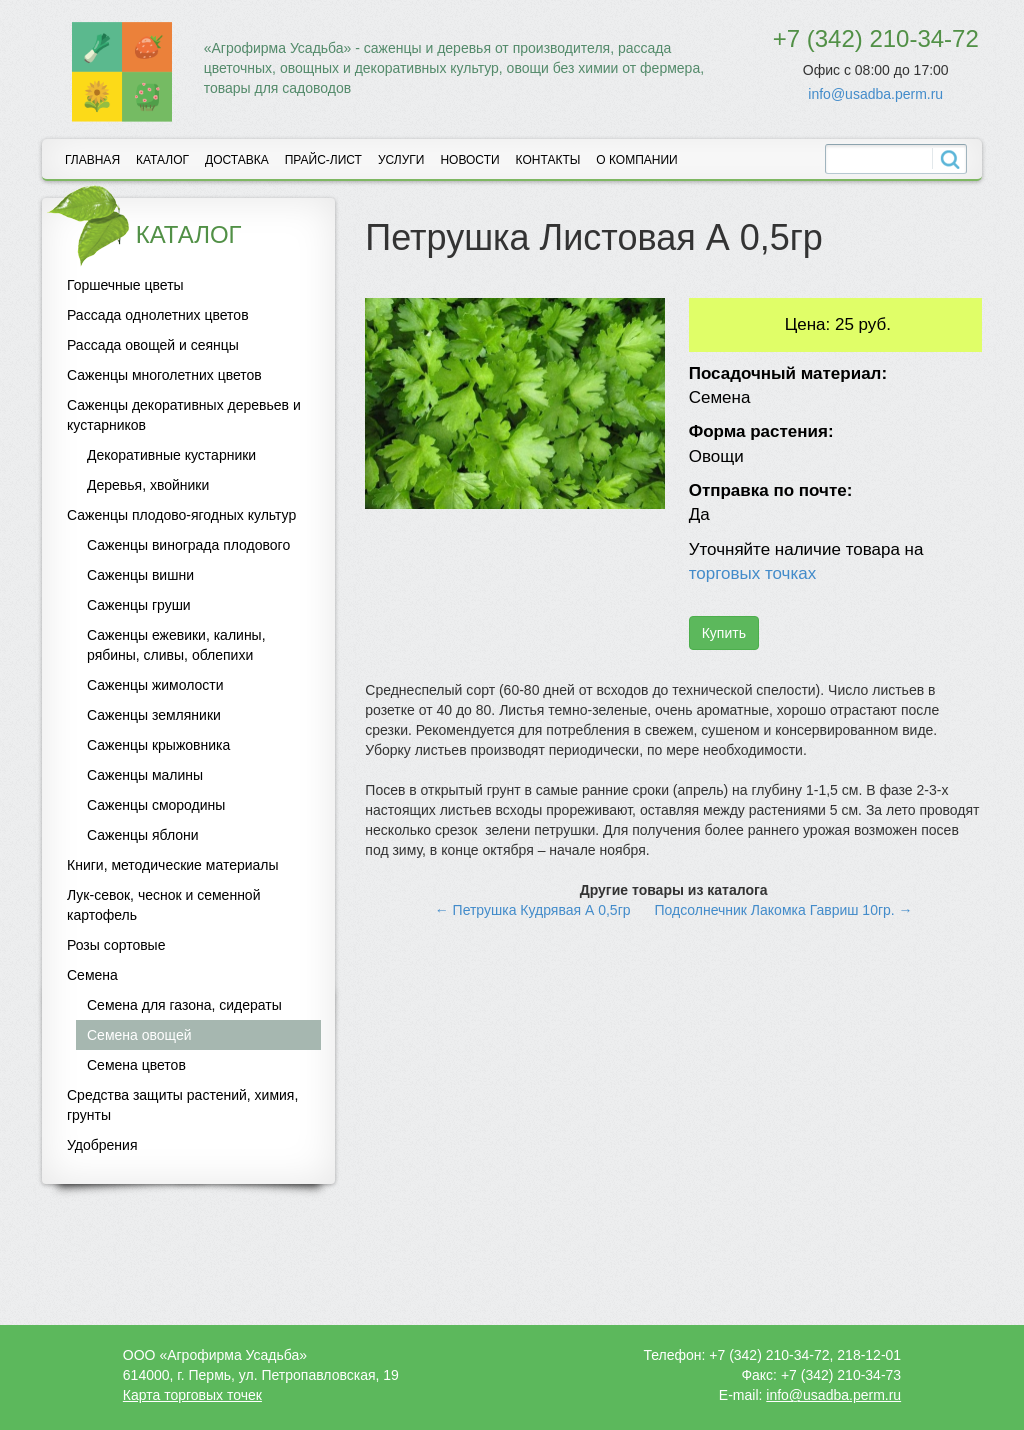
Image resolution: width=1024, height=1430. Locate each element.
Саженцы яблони (143, 835)
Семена (92, 975)
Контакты (548, 160)
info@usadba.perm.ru (875, 94)
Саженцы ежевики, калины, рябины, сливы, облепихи (176, 645)
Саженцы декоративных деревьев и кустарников (184, 415)
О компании (636, 160)
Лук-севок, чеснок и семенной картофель (163, 905)
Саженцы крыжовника (158, 745)
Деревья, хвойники (148, 485)
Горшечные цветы (125, 285)
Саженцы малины (145, 775)
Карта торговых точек (192, 1395)
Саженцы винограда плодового (188, 545)
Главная (92, 160)
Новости (469, 160)
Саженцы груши (139, 605)
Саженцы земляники (154, 715)
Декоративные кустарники (171, 455)
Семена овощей (139, 1035)
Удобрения (102, 1145)
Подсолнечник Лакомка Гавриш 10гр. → (783, 910)
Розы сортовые (116, 945)
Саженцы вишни (140, 575)
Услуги (401, 160)
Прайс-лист (323, 160)
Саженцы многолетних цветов (164, 375)
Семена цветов (136, 1065)
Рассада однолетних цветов (158, 315)
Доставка (237, 160)
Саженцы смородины (156, 805)
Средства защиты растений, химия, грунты (182, 1105)
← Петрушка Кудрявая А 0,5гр (533, 910)
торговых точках (753, 573)
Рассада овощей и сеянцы (153, 345)
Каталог (162, 160)
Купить (724, 633)
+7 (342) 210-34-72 (876, 38)
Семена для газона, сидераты (184, 1005)
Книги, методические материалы (173, 865)
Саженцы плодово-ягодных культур (181, 515)
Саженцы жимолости (155, 685)
